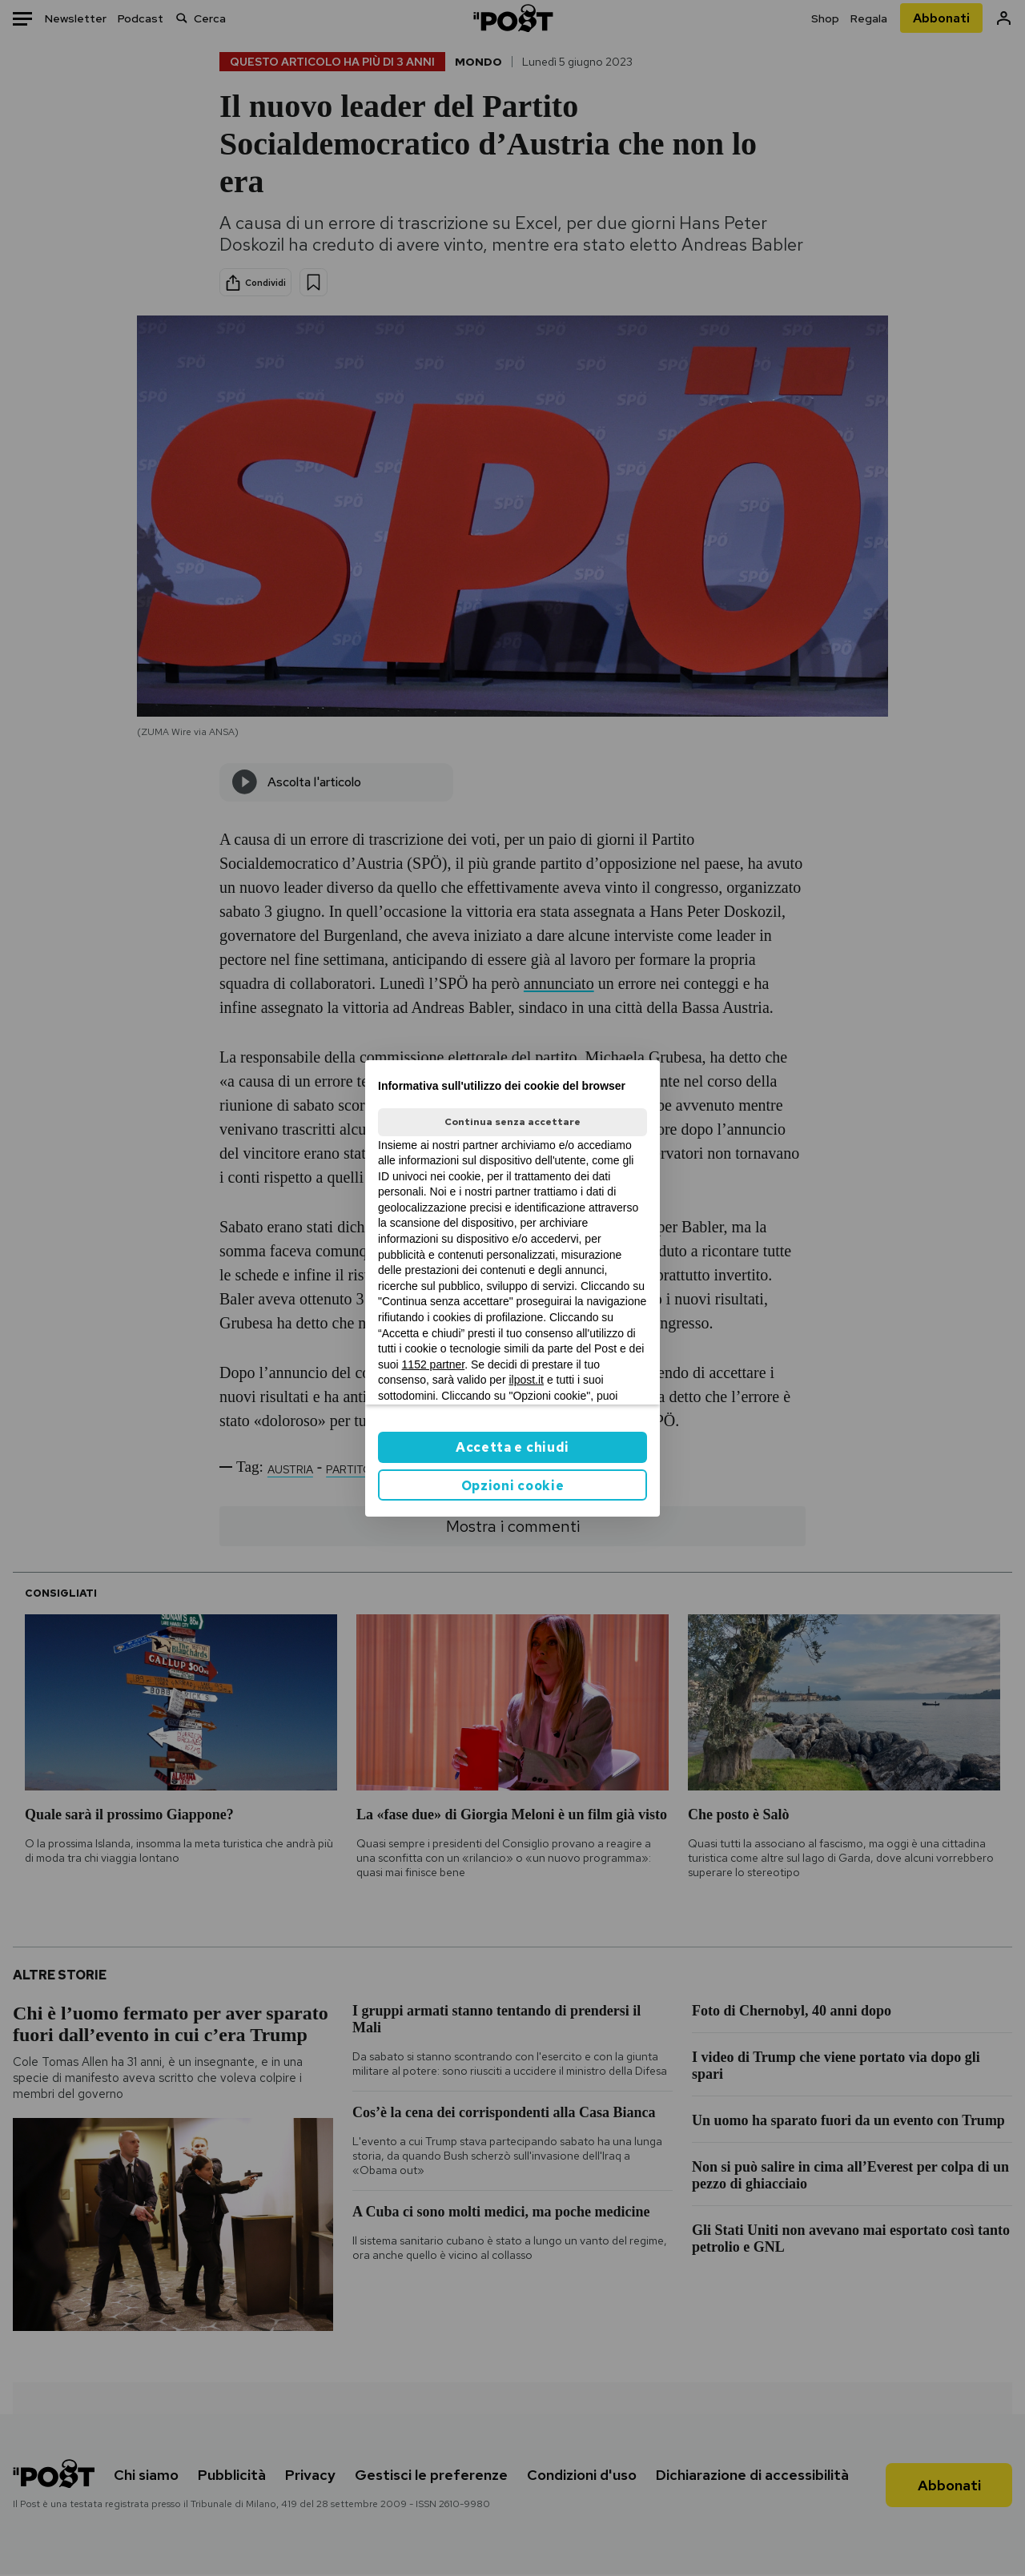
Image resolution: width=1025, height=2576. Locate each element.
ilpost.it (526, 1379)
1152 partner (433, 1364)
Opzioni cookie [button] (513, 1485)
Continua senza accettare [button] (512, 1121)
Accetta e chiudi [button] (512, 1447)
